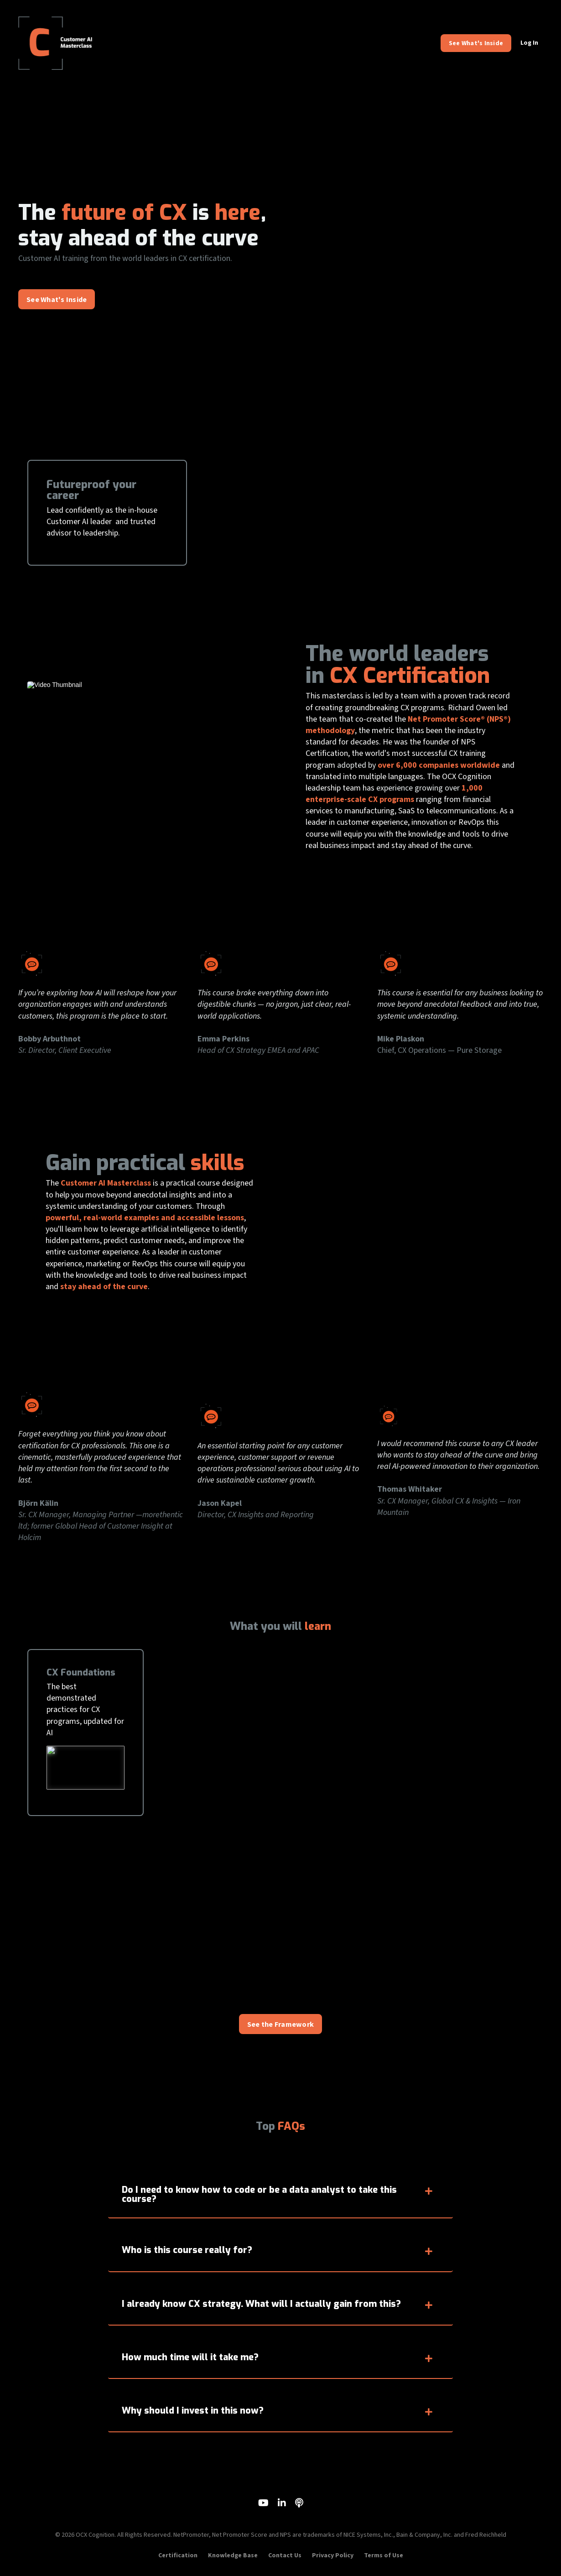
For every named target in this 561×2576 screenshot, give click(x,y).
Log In (529, 42)
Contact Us (284, 2555)
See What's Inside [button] (476, 43)
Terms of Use (383, 2555)
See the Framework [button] (280, 2024)
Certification (177, 2555)
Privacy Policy (332, 2555)
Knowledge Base (233, 2555)
